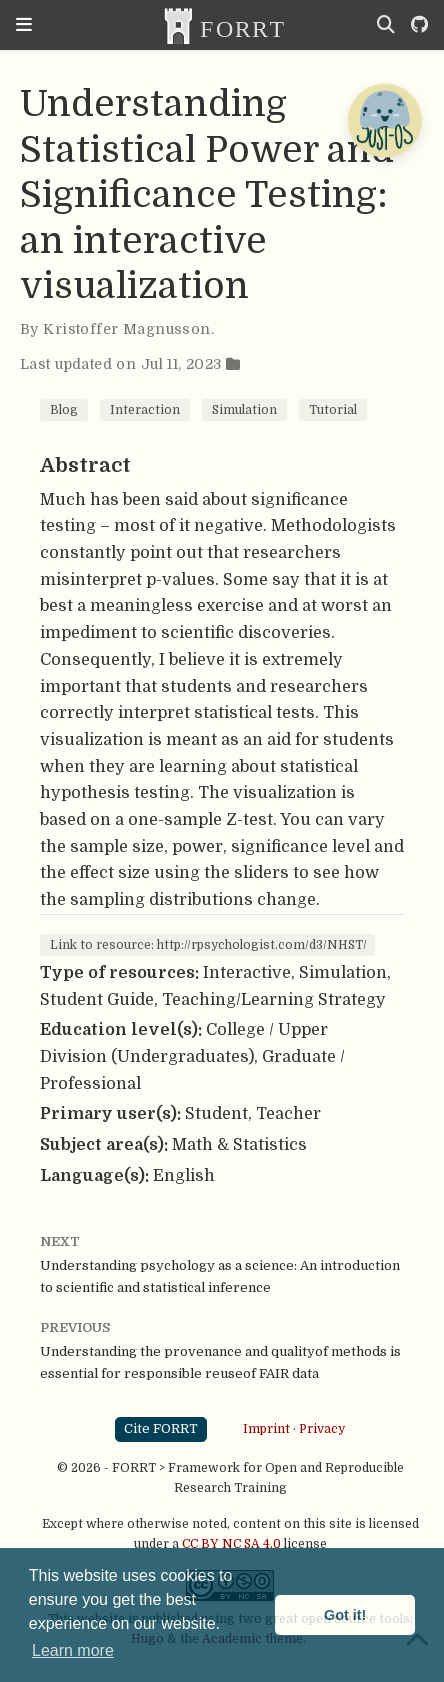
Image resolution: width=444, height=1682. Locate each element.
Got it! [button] (345, 1615)
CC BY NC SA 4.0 (231, 1544)
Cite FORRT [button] (161, 1428)
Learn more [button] (73, 1650)
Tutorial (333, 410)
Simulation (244, 410)
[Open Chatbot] (384, 120)
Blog (64, 410)
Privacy (322, 1429)
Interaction (145, 410)
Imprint (266, 1429)
